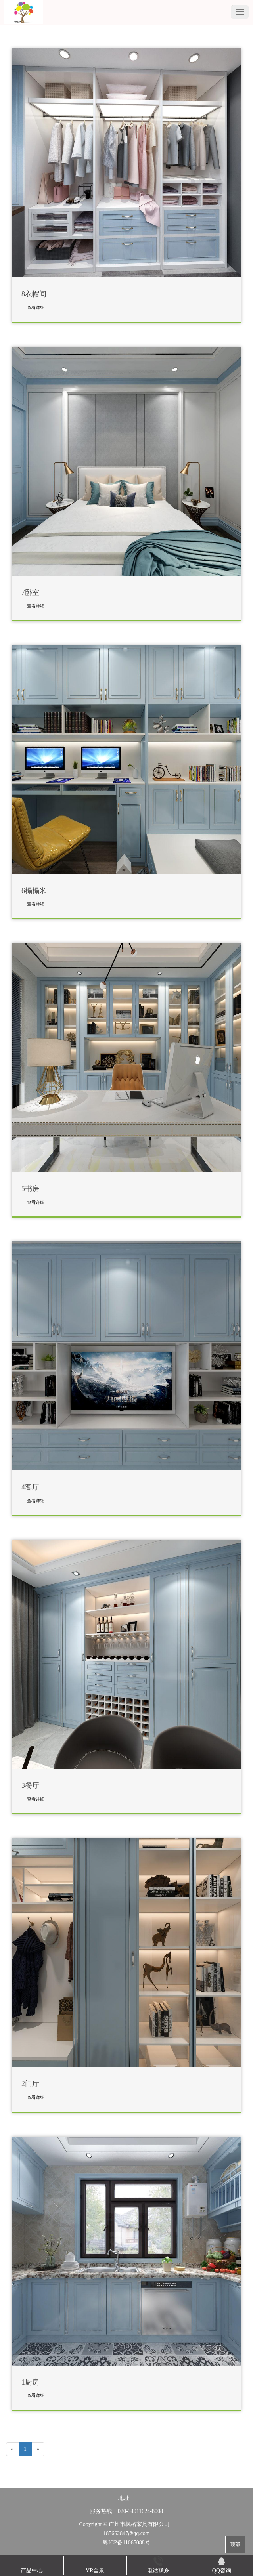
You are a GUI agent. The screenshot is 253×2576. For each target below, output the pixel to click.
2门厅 (30, 2084)
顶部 (235, 2544)
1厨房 (30, 2382)
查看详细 (35, 307)
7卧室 (30, 592)
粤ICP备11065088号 (126, 2542)
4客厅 (30, 1487)
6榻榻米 (33, 891)
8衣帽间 (33, 294)
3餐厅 (30, 1785)
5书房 (30, 1189)
